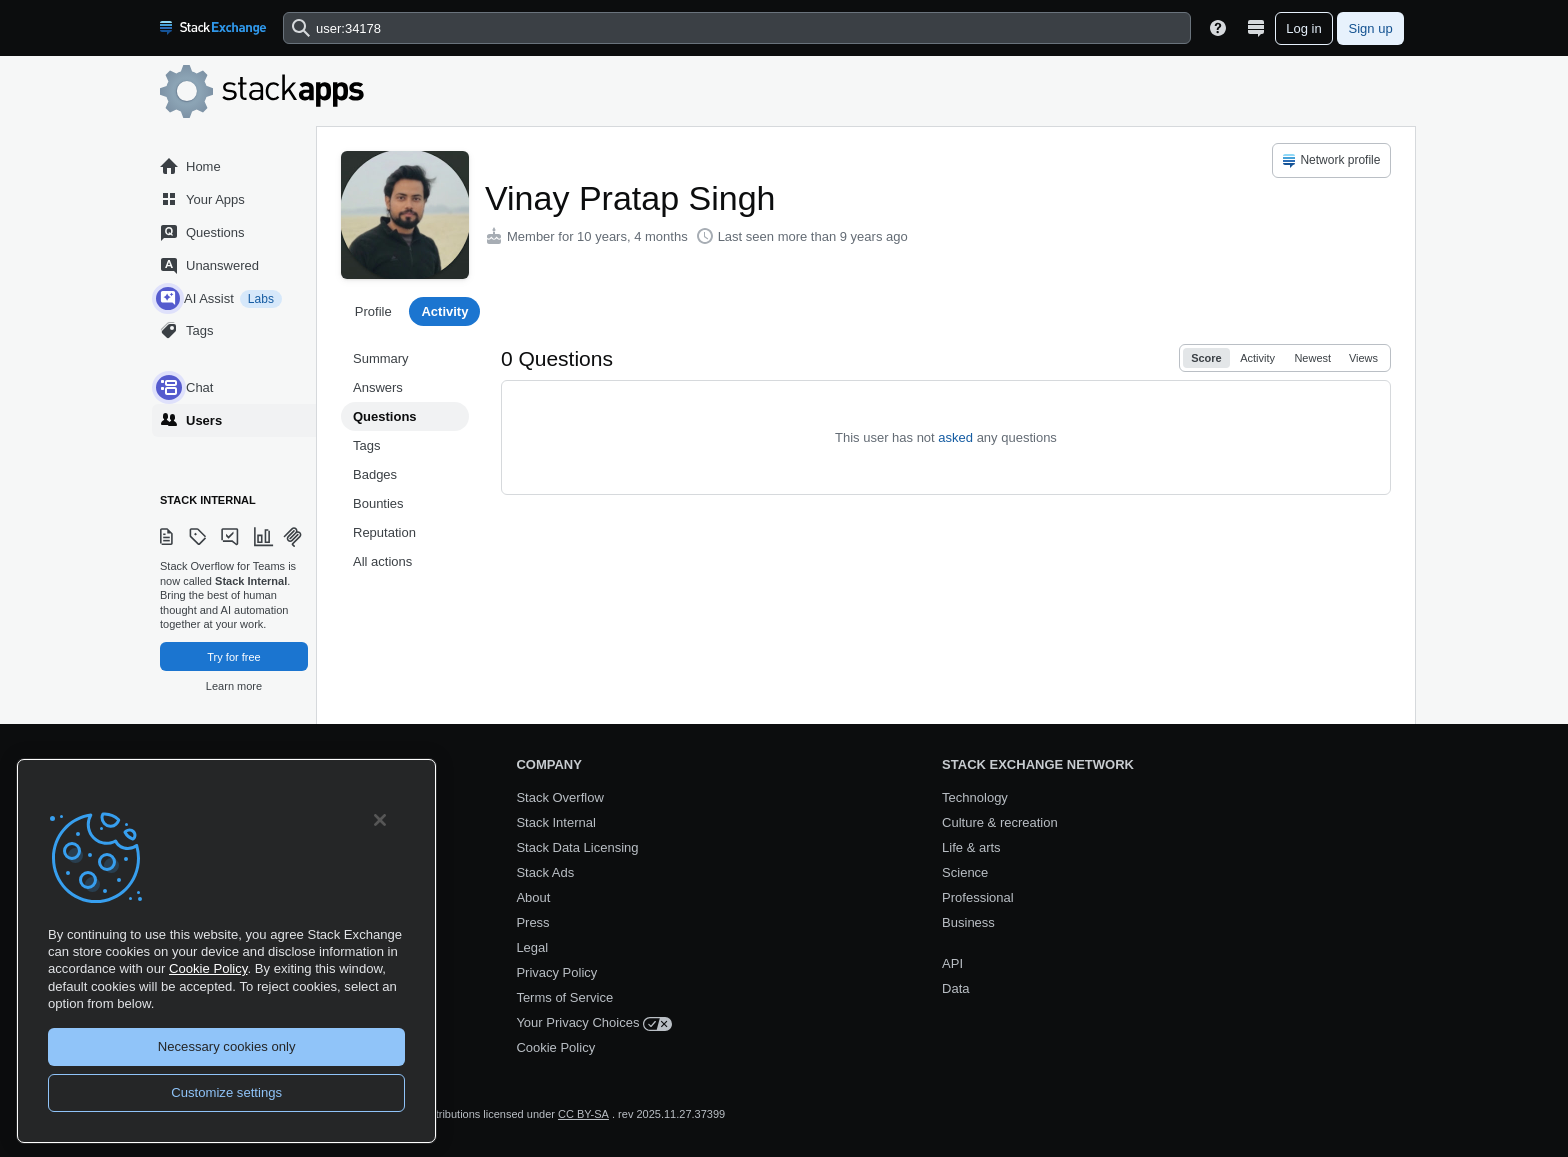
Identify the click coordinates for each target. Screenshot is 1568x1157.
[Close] (380, 820)
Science (965, 872)
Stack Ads (545, 872)
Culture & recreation (1000, 822)
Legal (532, 947)
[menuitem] (1331, 160)
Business (968, 922)
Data (955, 988)
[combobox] (737, 28)
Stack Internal (556, 822)
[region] (226, 951)
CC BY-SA (583, 1114)
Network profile (1330, 161)
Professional (978, 897)
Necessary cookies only (227, 1046)
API (952, 963)
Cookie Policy (555, 1047)
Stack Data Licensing (577, 847)
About (533, 897)
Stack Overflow (559, 797)
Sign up (1371, 28)
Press (532, 922)
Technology (975, 797)
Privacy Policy (556, 972)
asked (955, 437)
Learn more (234, 686)
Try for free (233, 657)
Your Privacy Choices (594, 1023)
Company (548, 764)
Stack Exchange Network (1038, 764)
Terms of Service (564, 997)
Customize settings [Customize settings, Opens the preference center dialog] (226, 1092)
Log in (1303, 28)
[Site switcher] (1256, 28)
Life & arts (971, 847)
